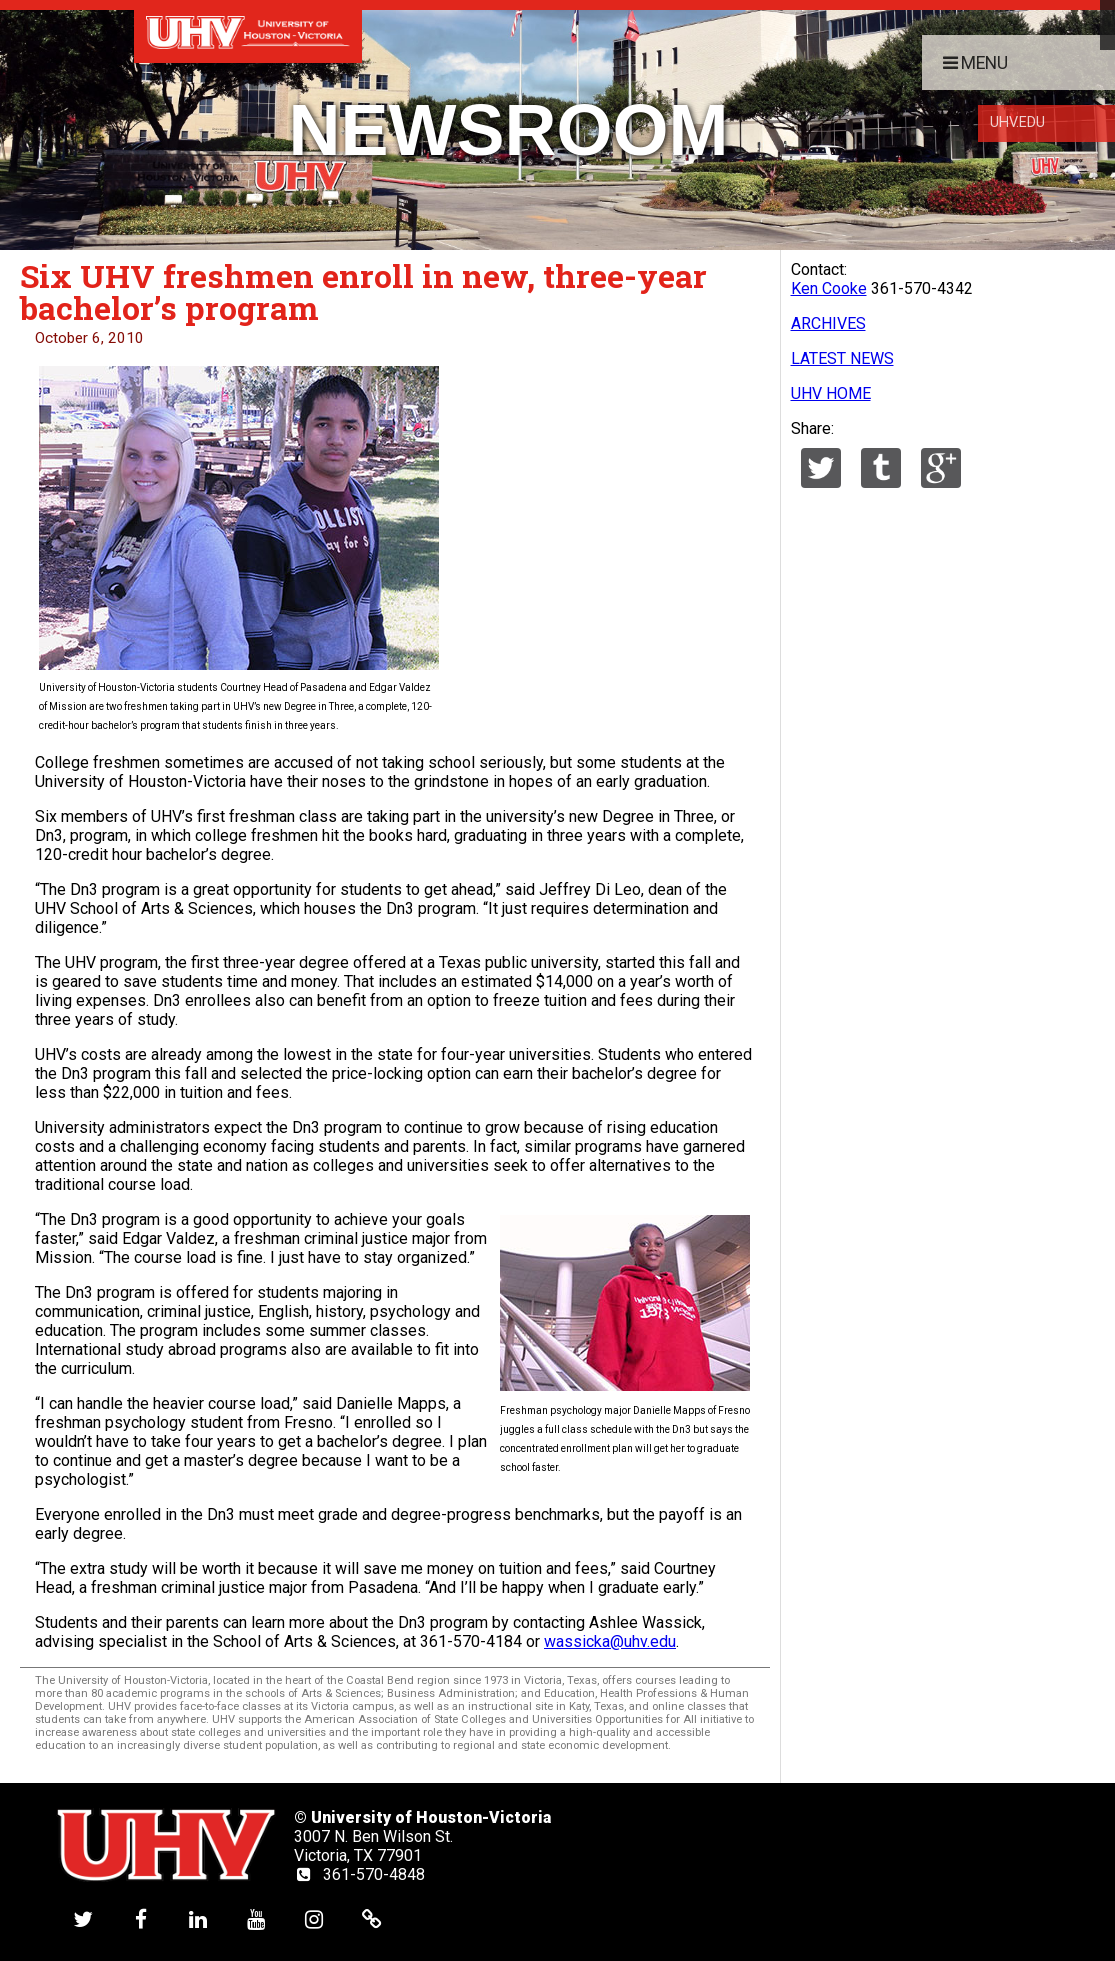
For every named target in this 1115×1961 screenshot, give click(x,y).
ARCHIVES (828, 323)
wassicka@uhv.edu (610, 1641)
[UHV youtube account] (256, 1918)
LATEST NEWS (842, 358)
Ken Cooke (829, 288)
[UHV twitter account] (83, 1918)
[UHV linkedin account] (198, 1918)
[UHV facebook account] (141, 1918)
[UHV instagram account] (314, 1918)
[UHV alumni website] (372, 1918)
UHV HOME (831, 393)
